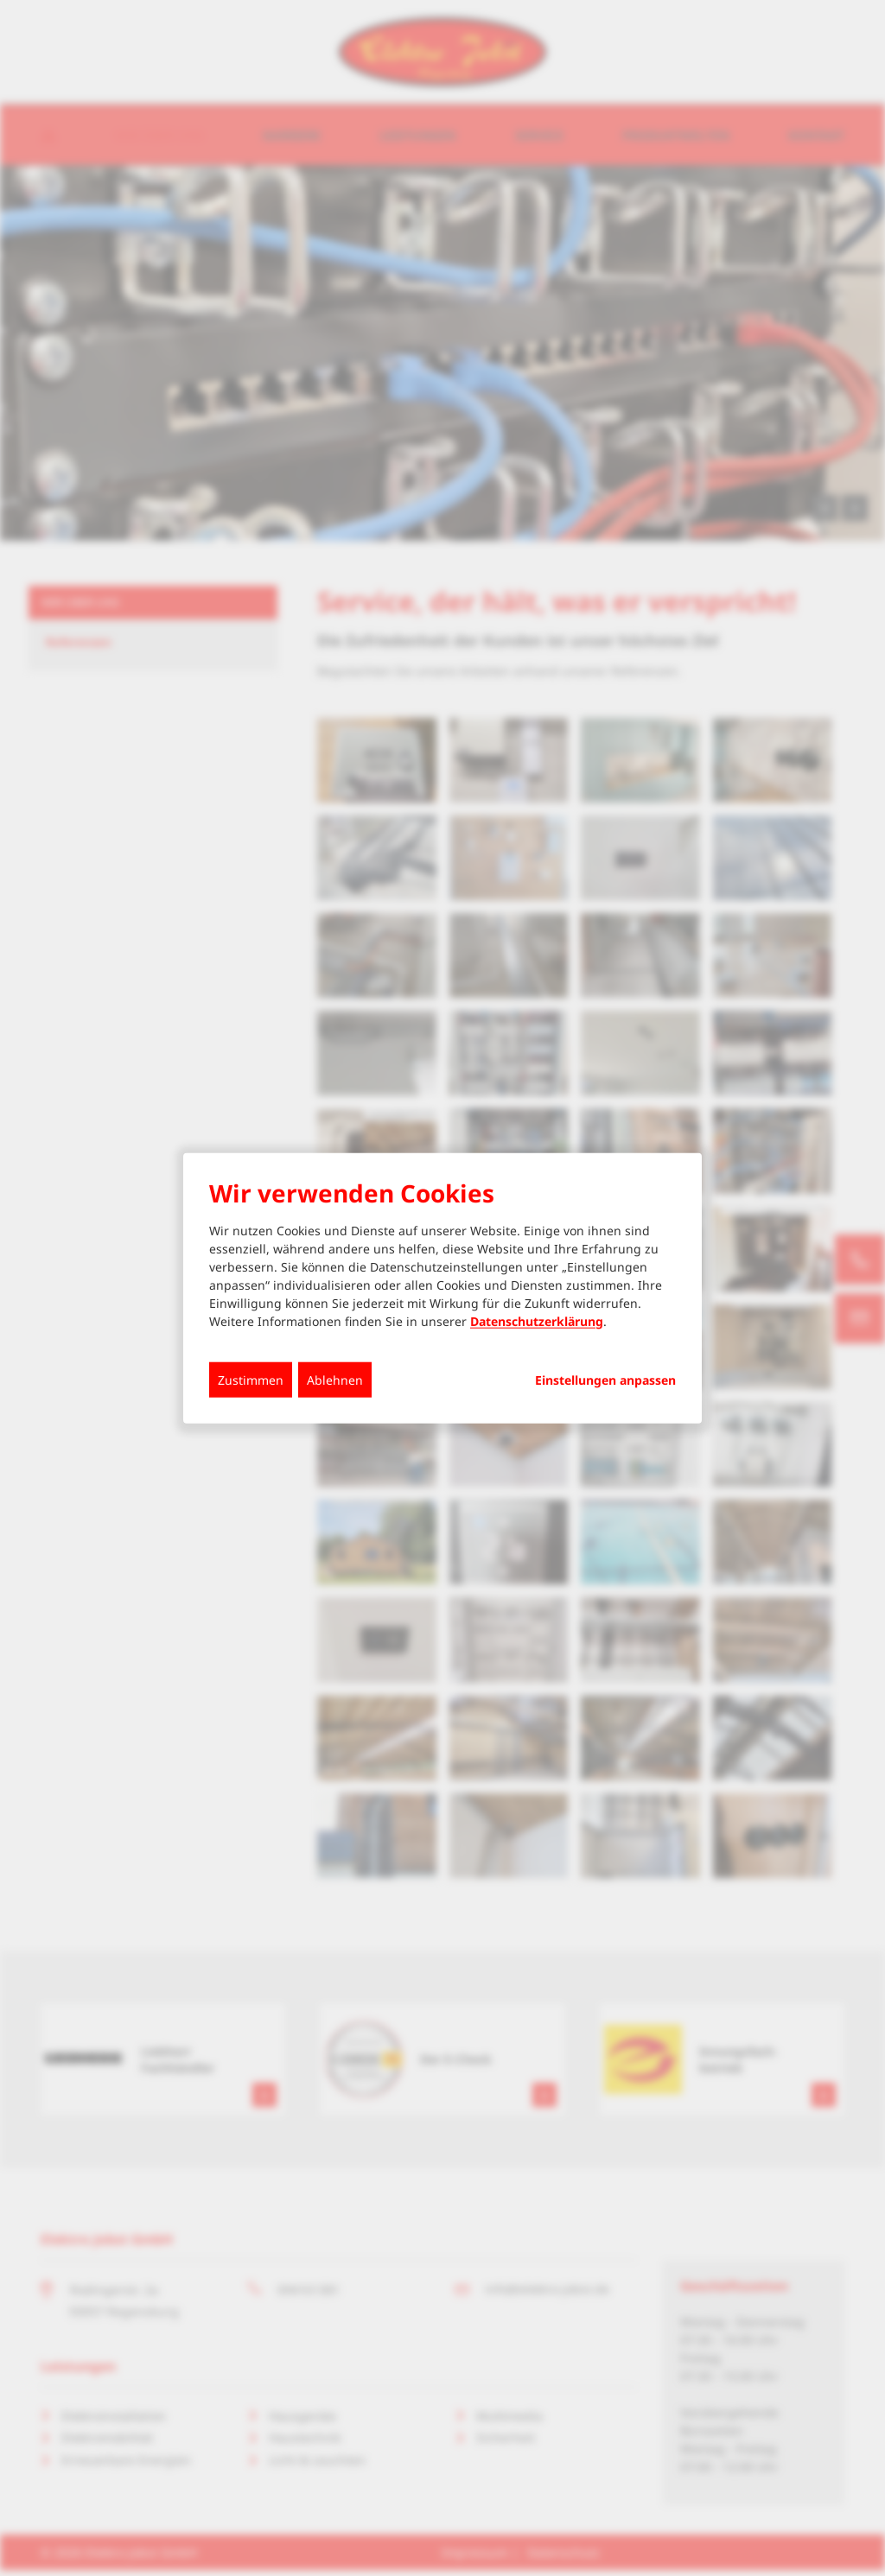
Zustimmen (250, 1379)
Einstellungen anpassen (605, 1379)
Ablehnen (335, 1379)
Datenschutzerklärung (536, 1320)
